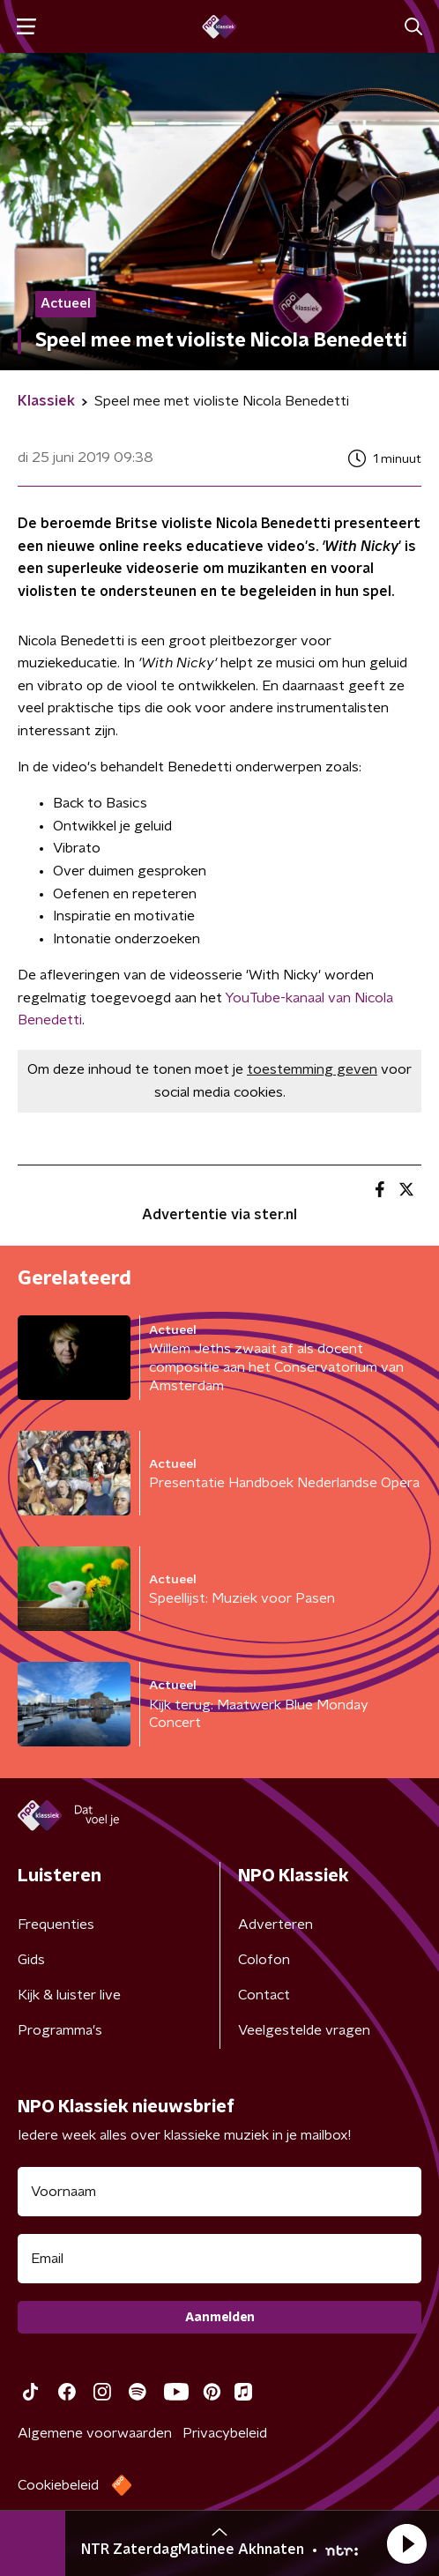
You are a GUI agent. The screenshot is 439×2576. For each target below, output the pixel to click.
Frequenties (56, 1924)
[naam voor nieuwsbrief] (219, 2191)
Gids (31, 1960)
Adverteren (275, 1924)
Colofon (264, 1960)
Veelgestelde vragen (304, 2030)
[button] (406, 2543)
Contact (264, 1995)
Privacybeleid (224, 2433)
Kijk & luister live (69, 1995)
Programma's (60, 2030)
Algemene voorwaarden (95, 2433)
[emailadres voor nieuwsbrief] (219, 2258)
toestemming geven (312, 1069)
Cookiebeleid (58, 2485)
